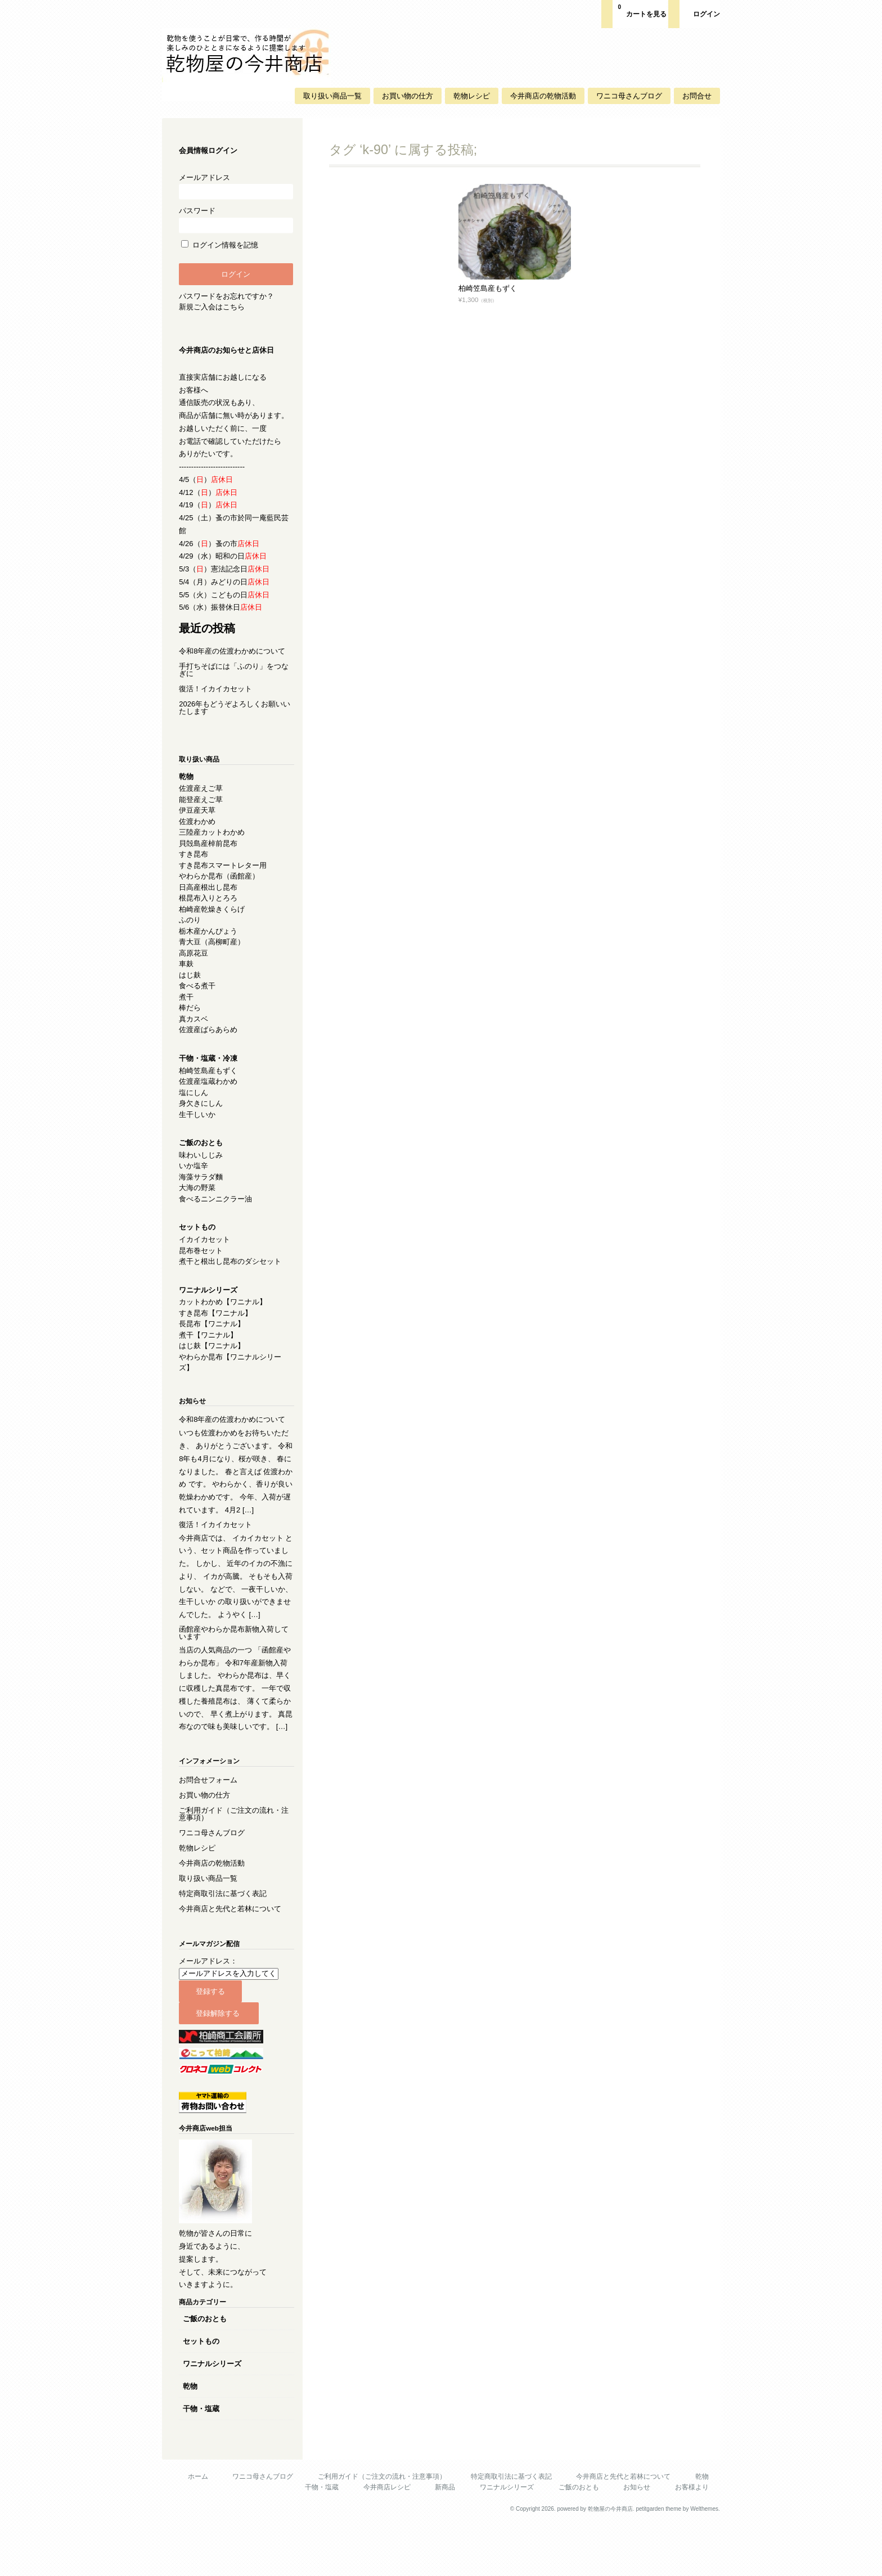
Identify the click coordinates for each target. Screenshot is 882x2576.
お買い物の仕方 (404, 96)
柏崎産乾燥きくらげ (215, 921)
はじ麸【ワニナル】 (215, 1358)
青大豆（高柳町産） (215, 954)
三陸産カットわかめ (215, 844)
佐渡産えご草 (204, 800)
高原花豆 (197, 965)
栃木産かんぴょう (211, 943)
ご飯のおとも (208, 2369)
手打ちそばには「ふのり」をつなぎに (233, 682)
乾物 (193, 2437)
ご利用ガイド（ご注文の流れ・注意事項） (233, 1864)
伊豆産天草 (200, 822)
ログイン (703, 13)
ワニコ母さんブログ (626, 96)
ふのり (193, 932)
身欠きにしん (204, 1115)
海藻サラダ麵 (204, 1189)
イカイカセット (207, 1252)
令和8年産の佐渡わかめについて (235, 663)
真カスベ (197, 1031)
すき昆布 (197, 866)
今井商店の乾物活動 (540, 96)
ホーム (194, 2526)
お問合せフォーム (211, 1830)
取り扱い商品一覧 (329, 96)
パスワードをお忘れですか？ (229, 295)
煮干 (189, 1009)
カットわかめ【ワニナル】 (226, 1314)
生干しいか (200, 1127)
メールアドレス (235, 186)
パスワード (235, 219)
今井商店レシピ (383, 2538)
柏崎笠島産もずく (484, 288)
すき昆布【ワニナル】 (218, 1325)
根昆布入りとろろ (211, 910)
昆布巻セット (204, 1263)
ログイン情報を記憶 (223, 245)
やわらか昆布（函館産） (222, 888)
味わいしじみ (204, 1167)
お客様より (688, 2538)
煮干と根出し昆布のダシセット (233, 1273)
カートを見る (639, 9)
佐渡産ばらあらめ (211, 1042)
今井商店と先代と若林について (233, 1959)
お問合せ (693, 96)
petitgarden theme (655, 2559)
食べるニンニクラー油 (218, 1211)
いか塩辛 (197, 1178)
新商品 (442, 2538)
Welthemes (701, 2559)
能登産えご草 (204, 812)
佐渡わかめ (200, 834)
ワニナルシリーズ (215, 2414)
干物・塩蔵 (204, 2459)
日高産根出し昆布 (211, 899)
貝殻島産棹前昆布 (211, 856)
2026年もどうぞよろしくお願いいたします (234, 720)
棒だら (193, 1020)
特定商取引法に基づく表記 (226, 1944)
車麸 (189, 976)
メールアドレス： (211, 2011)
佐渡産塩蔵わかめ (211, 1093)
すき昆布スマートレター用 (226, 877)
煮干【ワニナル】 (211, 1347)
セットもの (204, 2392)
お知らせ (633, 2538)
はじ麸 (193, 987)
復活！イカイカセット (218, 701)
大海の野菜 (200, 1200)
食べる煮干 (200, 998)
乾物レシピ (468, 96)
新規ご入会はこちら (215, 307)
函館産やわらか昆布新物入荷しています (233, 1671)
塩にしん (197, 1105)
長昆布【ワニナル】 (215, 1336)
